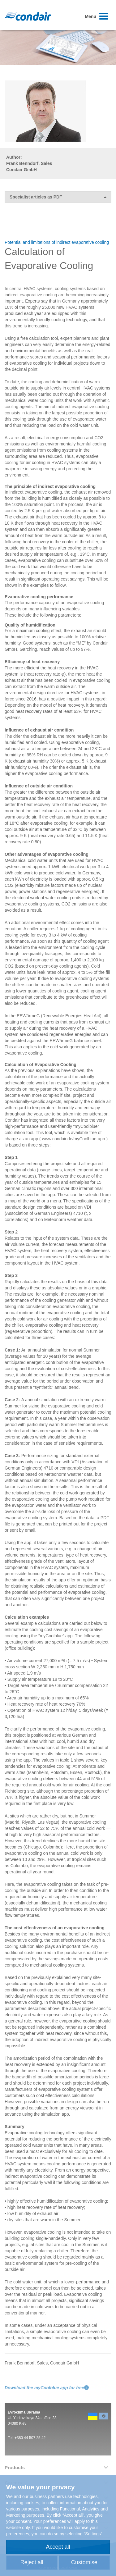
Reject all (31, 2562)
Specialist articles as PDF (58, 197)
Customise (84, 2562)
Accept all (58, 2547)
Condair (28, 16)
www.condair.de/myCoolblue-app (73, 1138)
